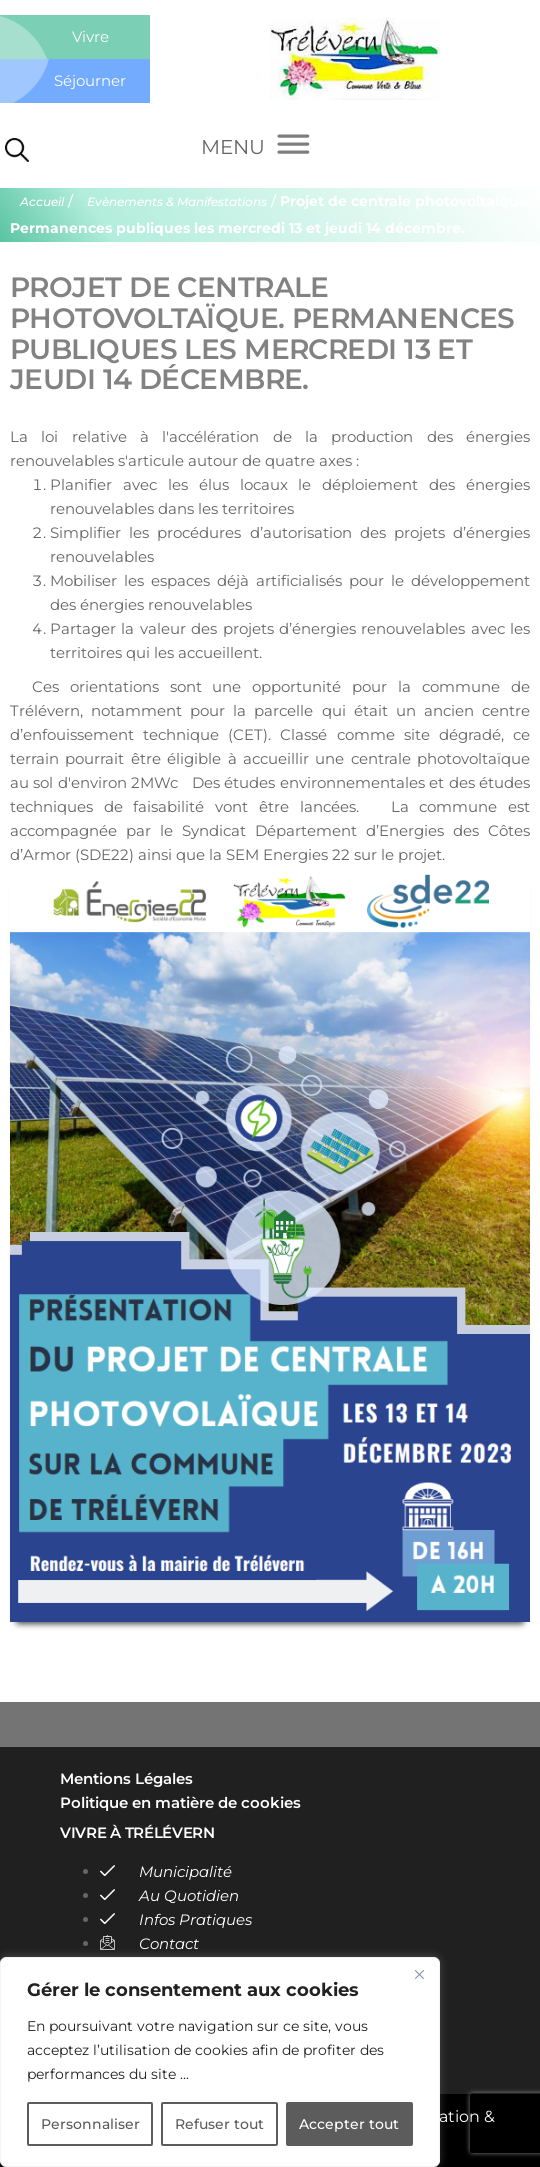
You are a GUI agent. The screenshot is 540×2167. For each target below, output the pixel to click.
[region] (220, 2062)
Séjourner (90, 80)
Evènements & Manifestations (177, 201)
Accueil (42, 201)
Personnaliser (90, 2124)
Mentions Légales (126, 1778)
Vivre (90, 36)
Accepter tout (349, 2124)
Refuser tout (219, 2124)
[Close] (419, 1974)
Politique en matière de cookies (180, 1802)
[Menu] (255, 148)
